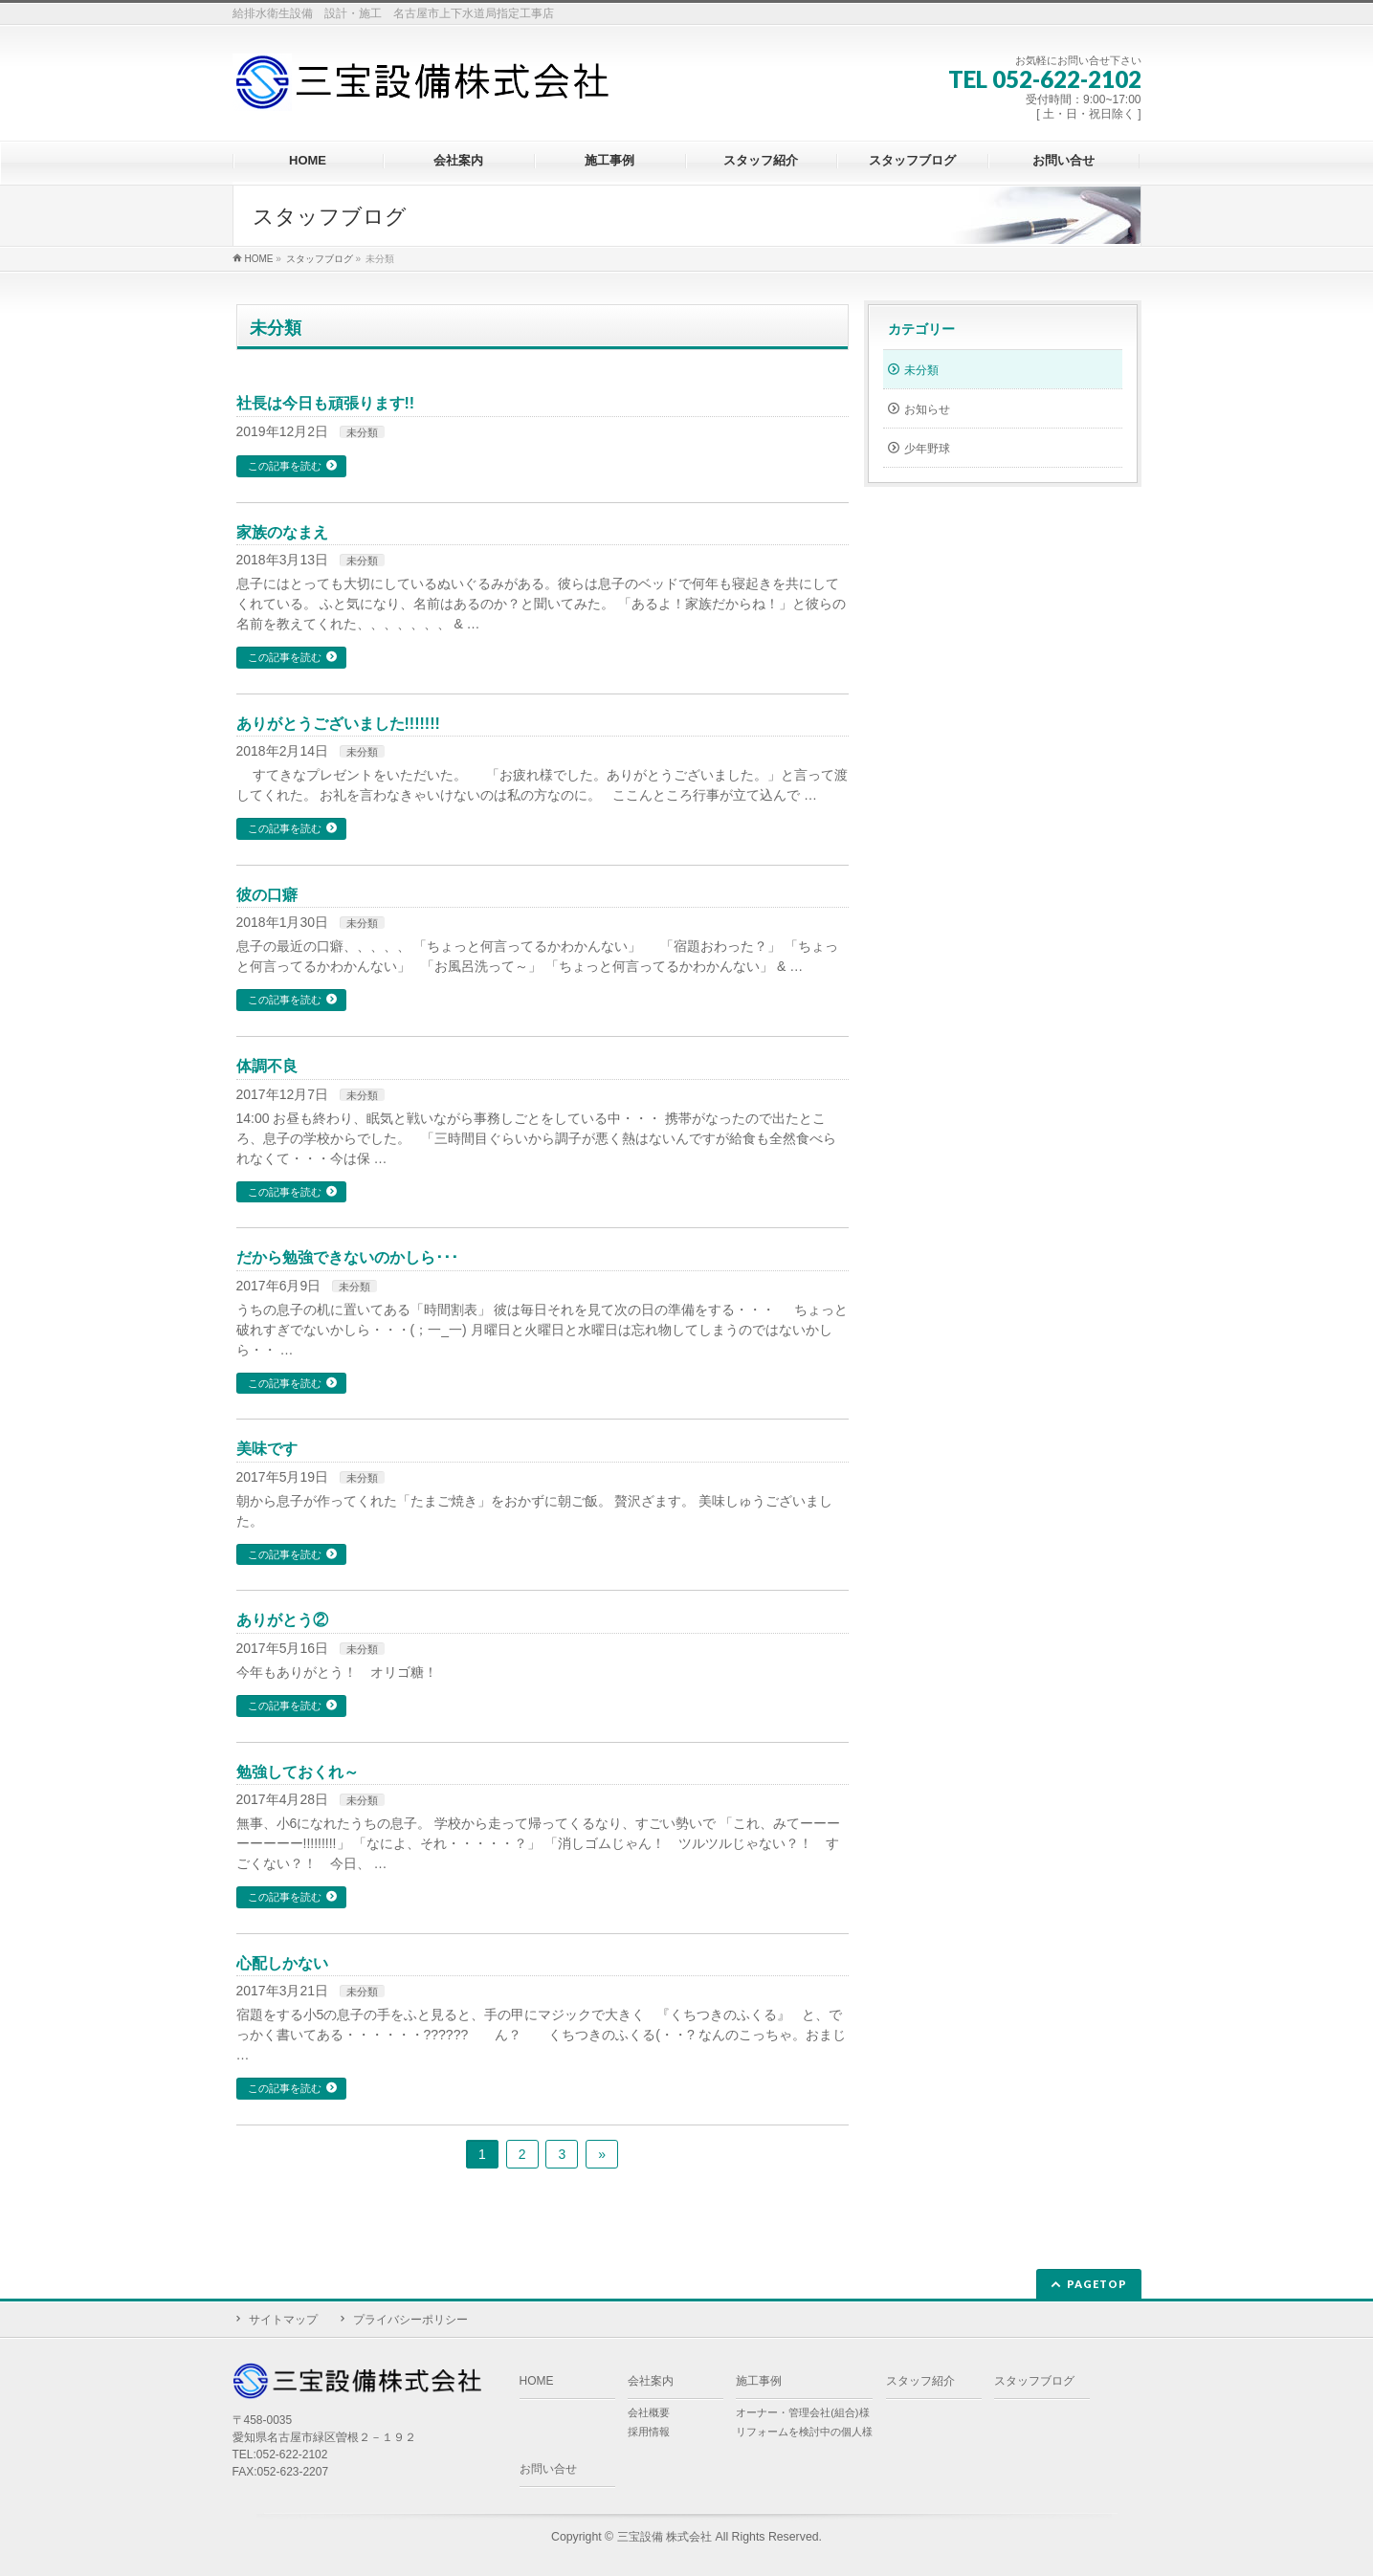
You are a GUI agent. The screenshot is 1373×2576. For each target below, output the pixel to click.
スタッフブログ (1034, 2381)
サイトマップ (283, 2319)
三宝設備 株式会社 (664, 2536)
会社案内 (651, 2381)
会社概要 (649, 2412)
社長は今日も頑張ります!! (325, 403)
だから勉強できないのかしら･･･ (347, 1257)
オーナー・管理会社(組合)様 (802, 2412)
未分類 (362, 432)
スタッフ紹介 (920, 2381)
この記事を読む (284, 466)
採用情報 (649, 2431)
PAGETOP (1097, 2284)
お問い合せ (548, 2469)
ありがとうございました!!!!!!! (338, 724)
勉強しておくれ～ (297, 1772)
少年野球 (927, 448)
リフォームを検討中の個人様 (804, 2431)
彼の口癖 (267, 895)
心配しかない (282, 1963)
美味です (267, 1449)
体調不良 (267, 1066)
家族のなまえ (282, 532)
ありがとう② (282, 1620)
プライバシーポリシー (410, 2319)
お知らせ (927, 409)
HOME (537, 2381)
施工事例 (759, 2381)
